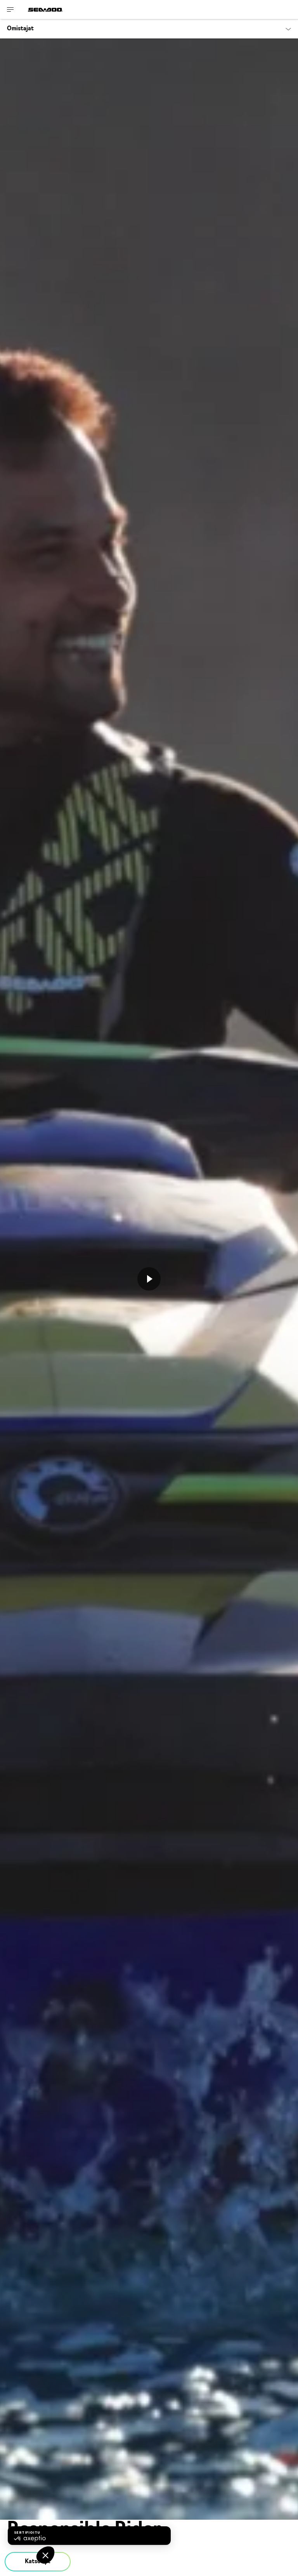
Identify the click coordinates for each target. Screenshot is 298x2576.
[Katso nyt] (149, 1279)
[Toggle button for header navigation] (10, 9)
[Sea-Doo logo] (45, 9)
